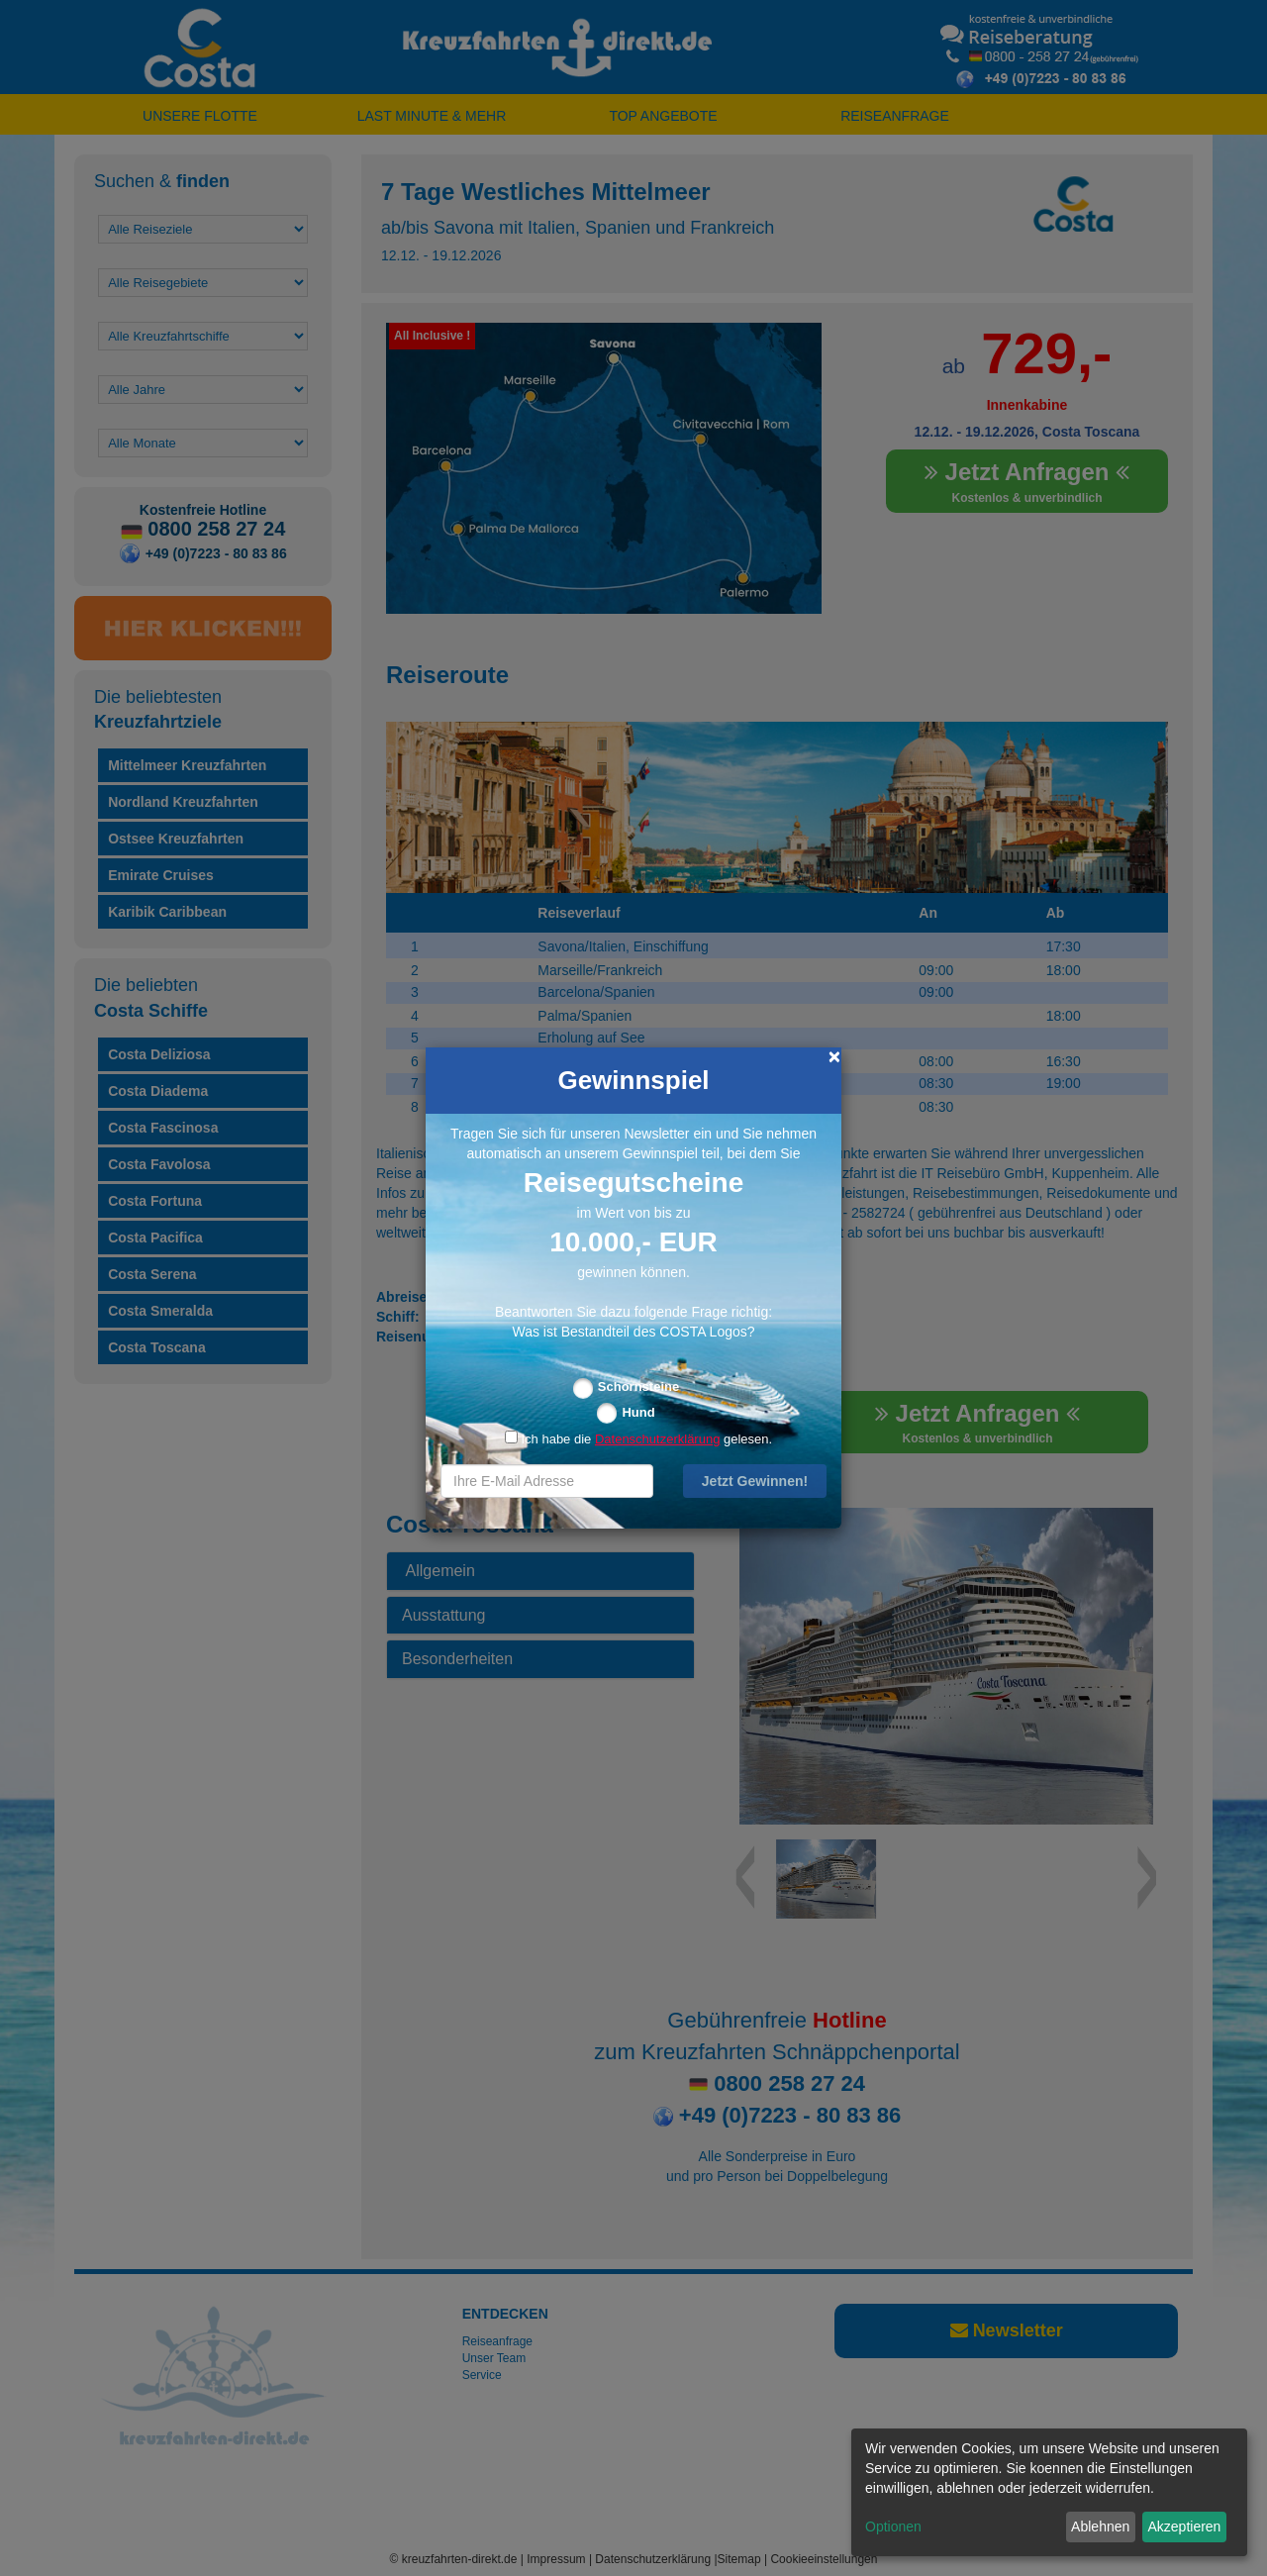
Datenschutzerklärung (657, 1439)
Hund (638, 1412)
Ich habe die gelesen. (638, 1439)
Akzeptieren (1183, 2526)
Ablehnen (1100, 2526)
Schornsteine (638, 1386)
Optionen (893, 2526)
